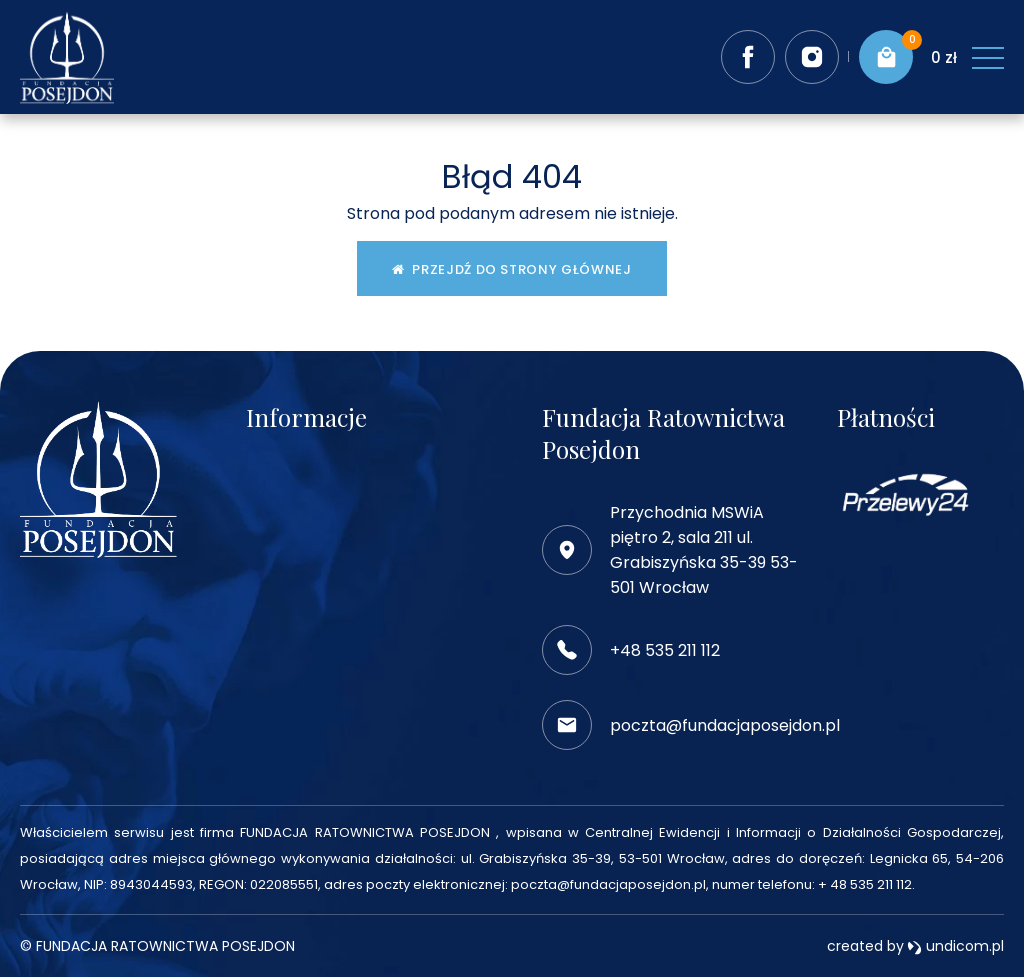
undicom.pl (955, 946)
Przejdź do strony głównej (511, 269)
